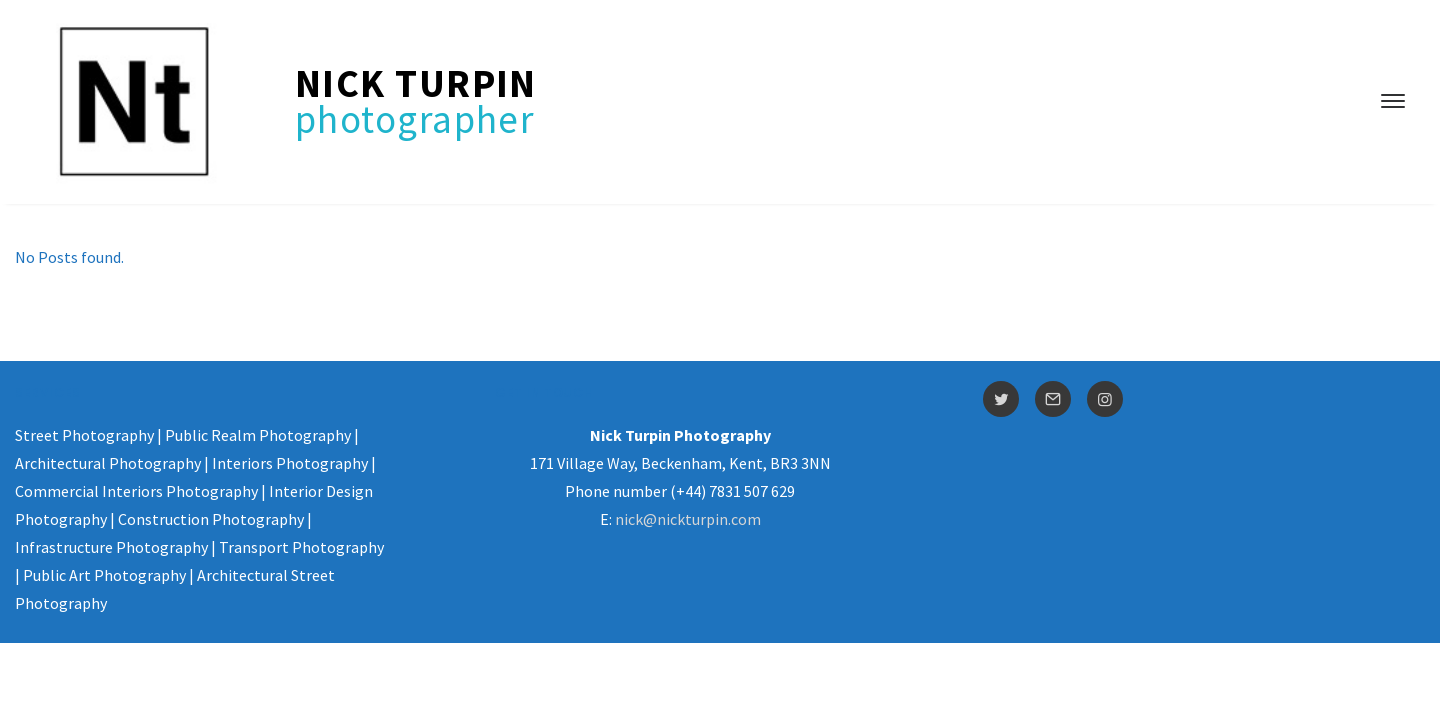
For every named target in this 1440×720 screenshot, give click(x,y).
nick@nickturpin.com (688, 519)
